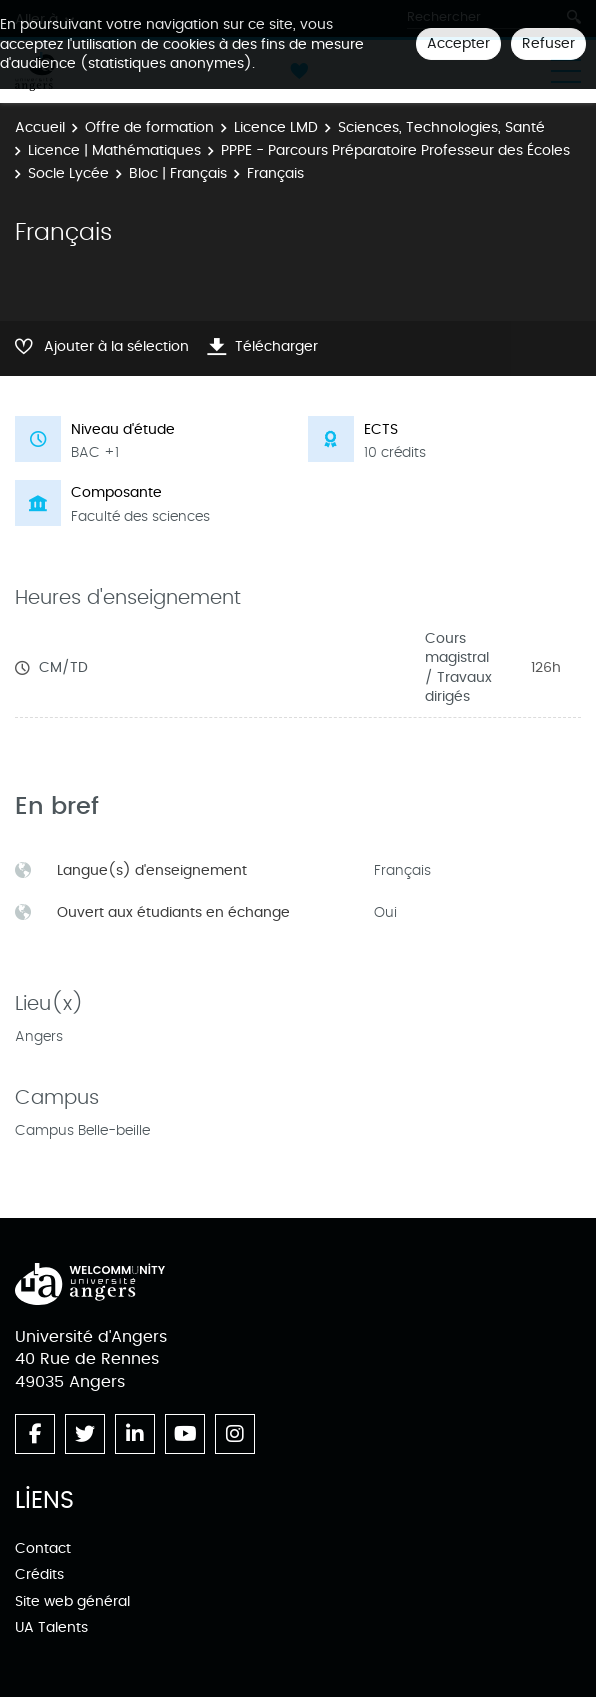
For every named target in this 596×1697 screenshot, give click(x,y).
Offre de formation (149, 127)
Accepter (458, 43)
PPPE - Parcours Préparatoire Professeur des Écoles (395, 150)
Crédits (39, 1574)
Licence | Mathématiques (114, 150)
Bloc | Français (178, 173)
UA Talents (51, 1627)
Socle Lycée (68, 173)
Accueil (40, 127)
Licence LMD (276, 127)
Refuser (548, 43)
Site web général (72, 1601)
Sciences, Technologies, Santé (441, 127)
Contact (43, 1548)
